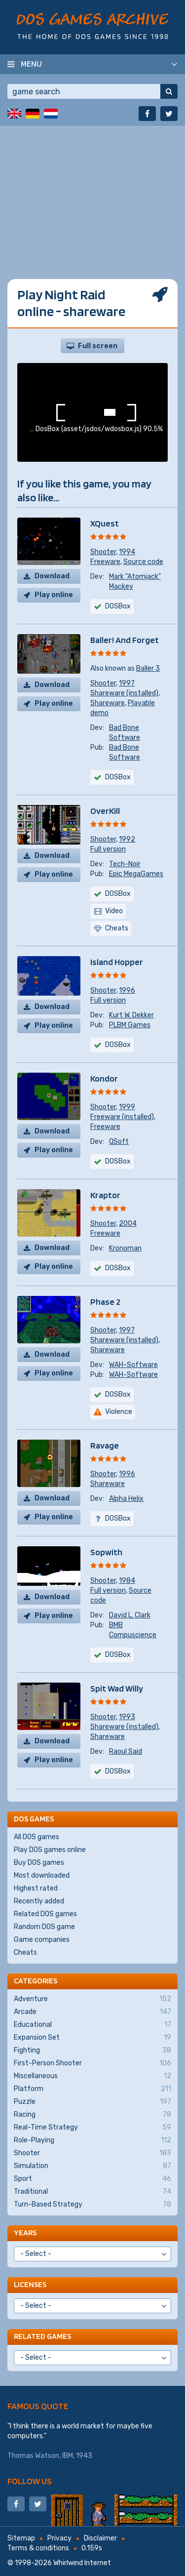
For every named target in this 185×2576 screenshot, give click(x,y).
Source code (143, 562)
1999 (127, 1107)
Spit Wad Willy (116, 1688)
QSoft (119, 1141)
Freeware (105, 562)
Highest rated (36, 1888)
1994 (127, 552)
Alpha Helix (126, 1498)
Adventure (92, 1999)
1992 (127, 839)
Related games (42, 2336)
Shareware (107, 703)
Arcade (92, 2012)
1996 (127, 990)
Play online (54, 595)
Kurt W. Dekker (131, 1015)
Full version (108, 849)
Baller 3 (148, 668)
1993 (127, 1717)
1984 (127, 1580)
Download (52, 576)
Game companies (42, 1939)
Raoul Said (125, 1751)
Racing (92, 2115)
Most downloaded (42, 1875)
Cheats (25, 1952)
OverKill (105, 810)
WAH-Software (133, 1365)
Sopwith (106, 1552)
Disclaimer (100, 2538)
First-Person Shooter (92, 2063)
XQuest (104, 523)
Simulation (92, 2166)
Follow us (29, 2481)
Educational (92, 2025)
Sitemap (21, 2538)
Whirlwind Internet (82, 2563)
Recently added (39, 1901)
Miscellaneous (92, 2076)
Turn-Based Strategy (92, 2205)
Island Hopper (116, 962)
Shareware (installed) (124, 693)
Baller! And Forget (124, 640)
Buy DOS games (39, 1862)
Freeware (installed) (122, 1117)
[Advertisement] (92, 218)
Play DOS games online (50, 1850)
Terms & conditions (38, 2548)
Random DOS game (44, 1927)
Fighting (92, 2050)
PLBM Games (129, 1025)
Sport (92, 2179)
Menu (31, 64)
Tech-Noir (125, 864)
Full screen (97, 346)
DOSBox (118, 606)
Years (25, 2232)
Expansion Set (92, 2038)
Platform (92, 2089)
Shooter (103, 552)
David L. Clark (129, 1615)
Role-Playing (92, 2140)
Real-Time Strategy (92, 2128)
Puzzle (92, 2102)
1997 (127, 683)
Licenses (30, 2284)
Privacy (59, 2538)
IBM (67, 2456)
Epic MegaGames (136, 874)
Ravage (104, 1445)
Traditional (92, 2192)
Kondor (104, 1078)
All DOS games (36, 1837)
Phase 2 (105, 1301)
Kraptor (105, 1195)
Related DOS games (45, 1914)
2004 (128, 1223)
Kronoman (125, 1248)
